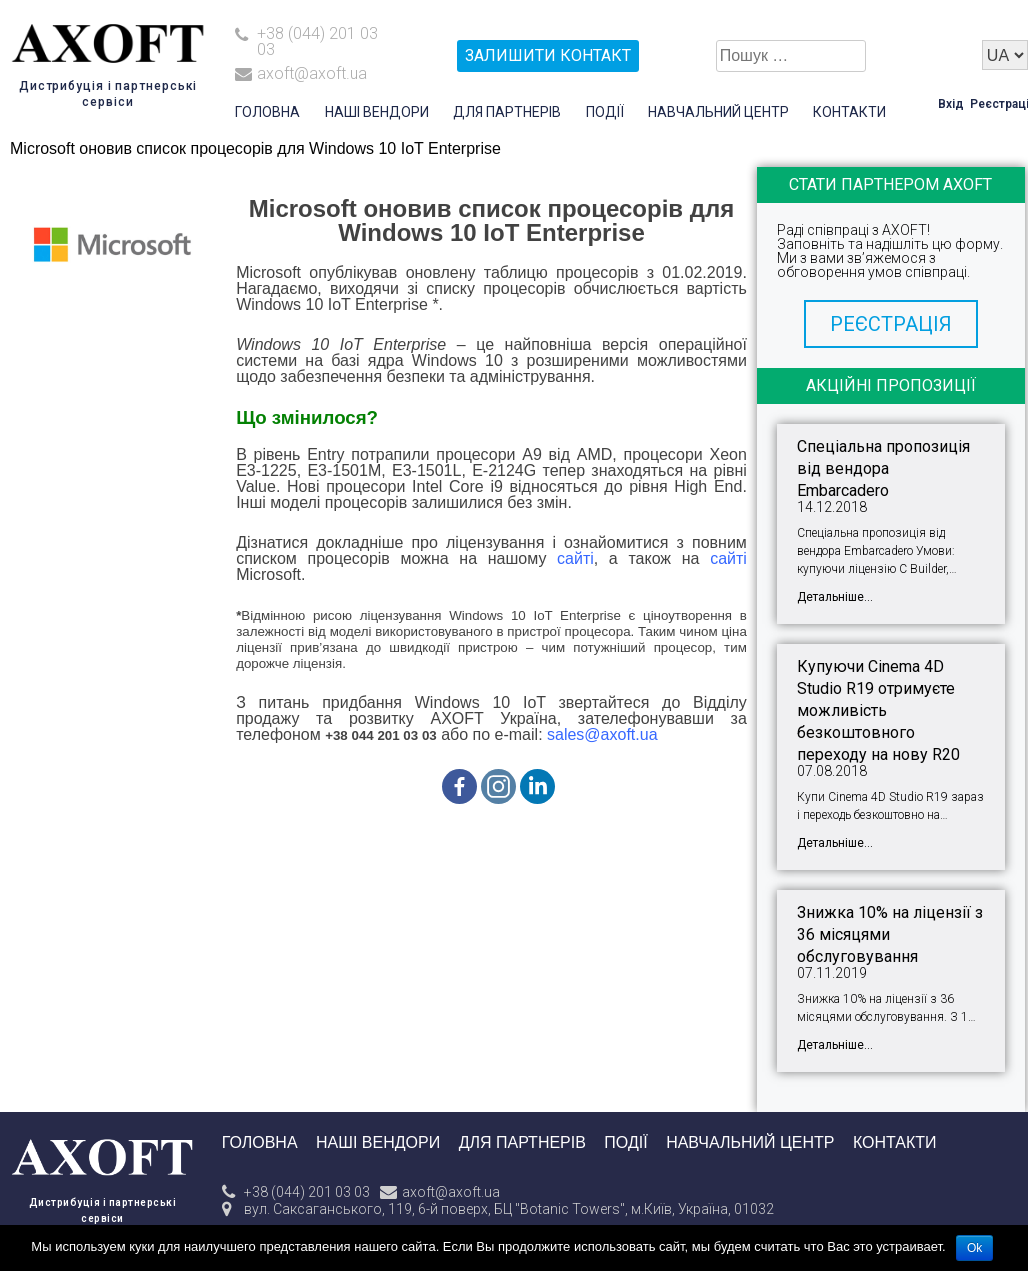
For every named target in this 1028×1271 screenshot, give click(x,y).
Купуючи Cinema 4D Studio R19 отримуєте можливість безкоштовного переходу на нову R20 (878, 710)
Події (605, 112)
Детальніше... (835, 597)
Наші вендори (377, 112)
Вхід (951, 104)
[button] (891, 324)
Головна (267, 112)
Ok (974, 1248)
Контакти (849, 112)
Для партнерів (507, 112)
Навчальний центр (718, 112)
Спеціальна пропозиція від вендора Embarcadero (883, 468)
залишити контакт (548, 55)
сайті (575, 558)
